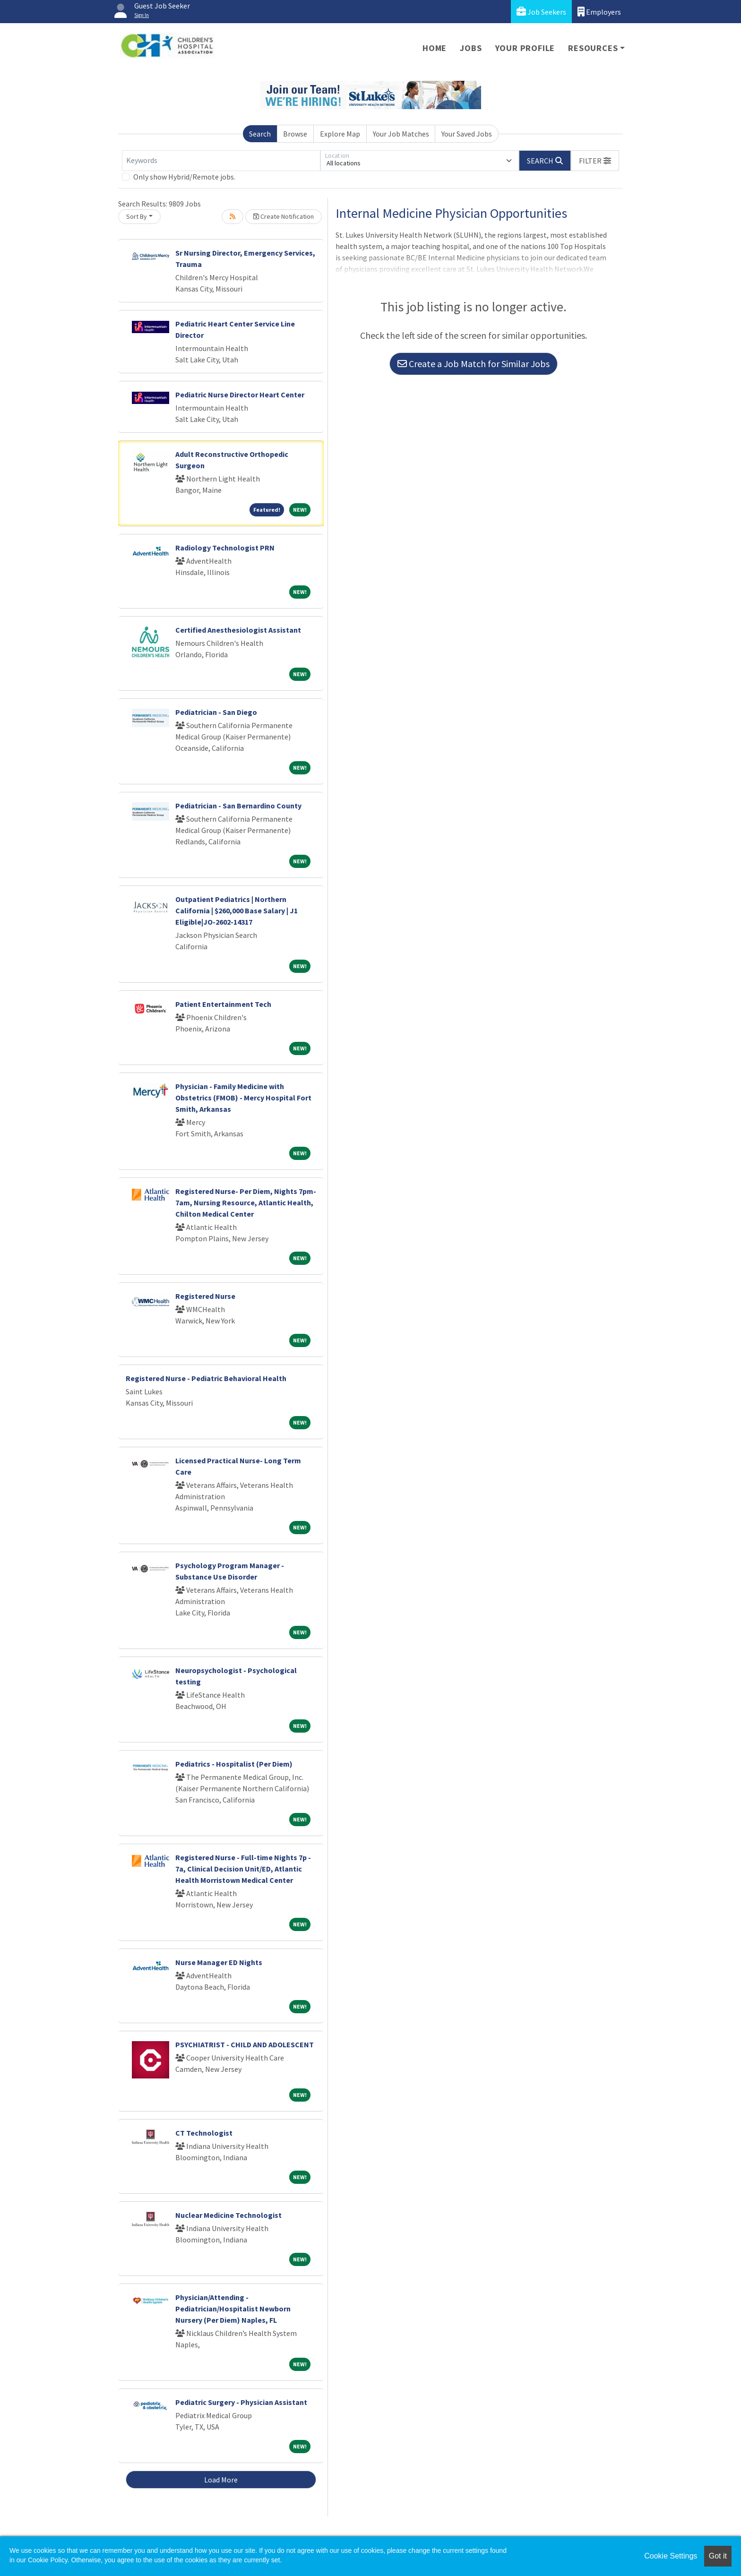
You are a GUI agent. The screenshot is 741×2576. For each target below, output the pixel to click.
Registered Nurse (205, 1296)
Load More (221, 2479)
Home (434, 48)
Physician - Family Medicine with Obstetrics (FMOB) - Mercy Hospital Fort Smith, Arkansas (243, 1098)
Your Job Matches (401, 133)
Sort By (136, 216)
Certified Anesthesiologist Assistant (238, 630)
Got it (718, 2556)
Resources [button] (593, 48)
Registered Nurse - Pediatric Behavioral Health (206, 1378)
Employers (599, 11)
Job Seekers (541, 11)
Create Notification (283, 216)
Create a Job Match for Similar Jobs (473, 363)
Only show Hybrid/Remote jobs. (184, 176)
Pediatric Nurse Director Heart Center (239, 394)
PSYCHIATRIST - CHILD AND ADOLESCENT (244, 2044)
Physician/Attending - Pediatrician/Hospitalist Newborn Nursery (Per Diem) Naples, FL (233, 2309)
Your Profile (525, 48)
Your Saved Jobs (466, 133)
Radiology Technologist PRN (225, 547)
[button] (595, 160)
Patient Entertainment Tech (223, 1004)
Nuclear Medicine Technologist (228, 2215)
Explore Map (340, 133)
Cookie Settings (670, 2556)
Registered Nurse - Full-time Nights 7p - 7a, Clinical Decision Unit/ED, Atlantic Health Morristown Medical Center (243, 1869)
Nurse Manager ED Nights (218, 1962)
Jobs (471, 48)
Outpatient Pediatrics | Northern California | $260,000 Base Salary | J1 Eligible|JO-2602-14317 (236, 910)
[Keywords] (221, 160)
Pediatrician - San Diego (216, 712)
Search (260, 133)
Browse (295, 133)
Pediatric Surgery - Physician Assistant (241, 2402)
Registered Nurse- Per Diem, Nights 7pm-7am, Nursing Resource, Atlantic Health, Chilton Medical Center (245, 1202)
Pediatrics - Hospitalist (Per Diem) (234, 1764)
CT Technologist (204, 2133)
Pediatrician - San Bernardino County (238, 805)
